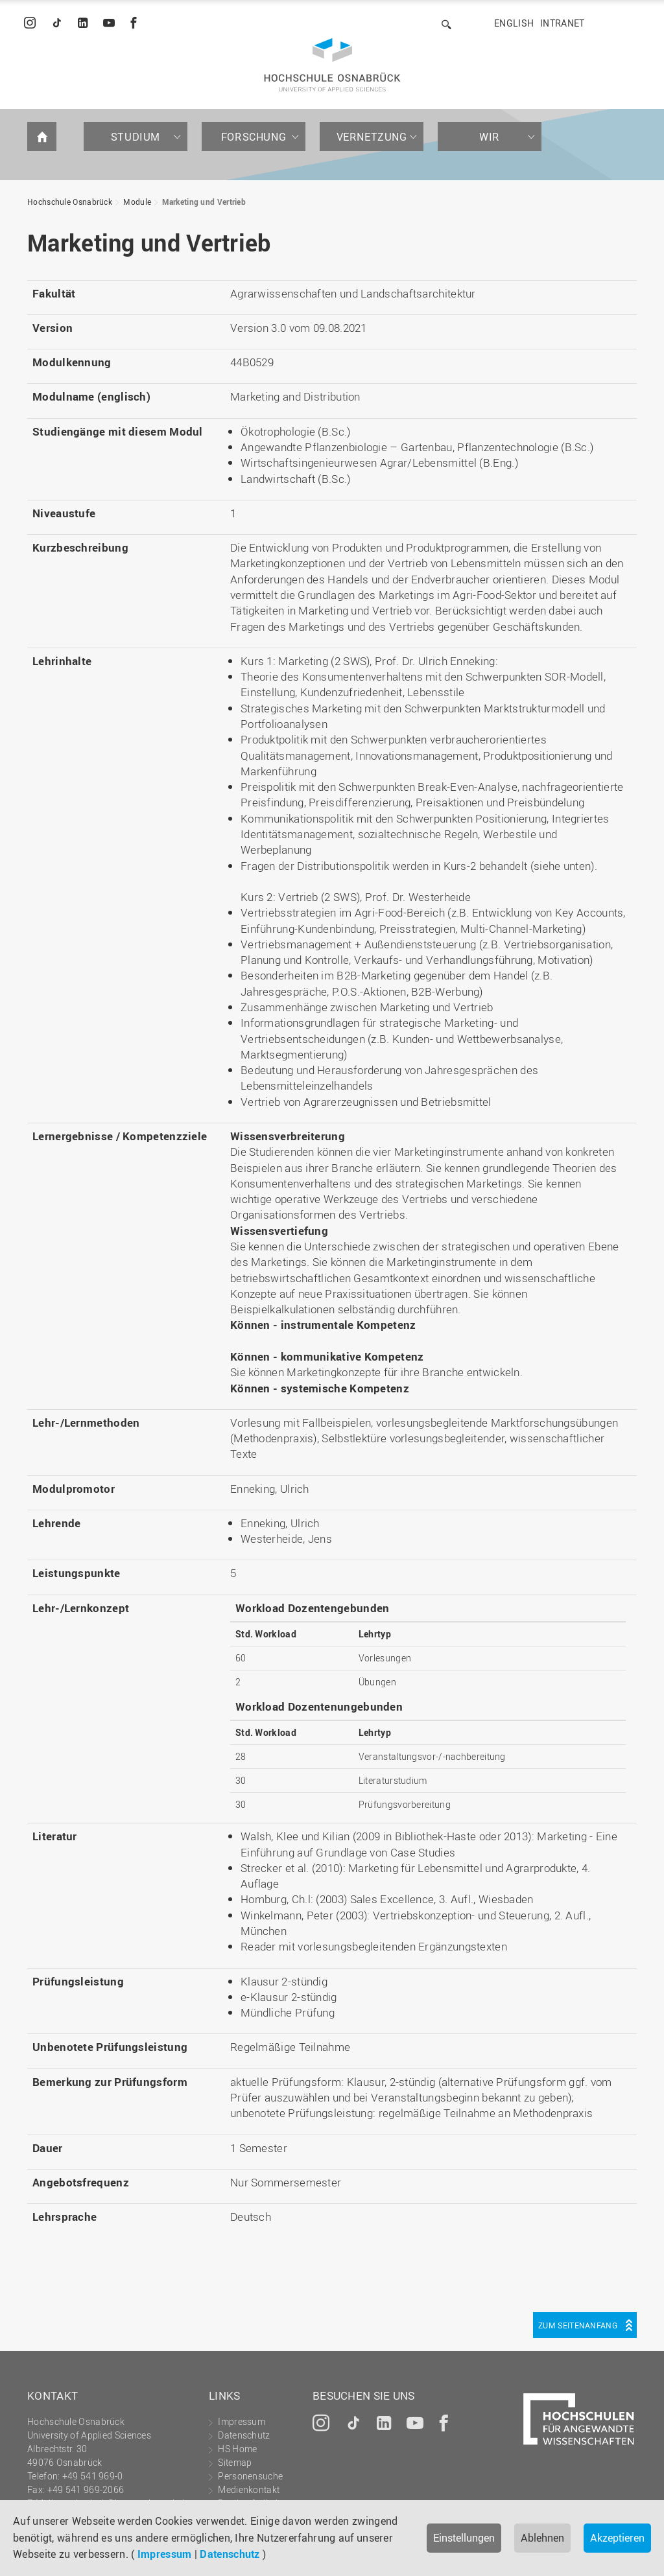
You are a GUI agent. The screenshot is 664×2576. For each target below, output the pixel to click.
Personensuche (250, 2476)
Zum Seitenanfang (577, 2325)
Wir (489, 137)
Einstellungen (464, 2538)
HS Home (237, 2448)
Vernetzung (372, 137)
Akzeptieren (617, 2538)
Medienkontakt (248, 2489)
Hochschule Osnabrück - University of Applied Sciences (332, 65)
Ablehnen (542, 2538)
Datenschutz (229, 2554)
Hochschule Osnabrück (69, 201)
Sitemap (235, 2462)
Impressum (164, 2554)
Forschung (253, 137)
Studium (135, 137)
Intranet (562, 23)
